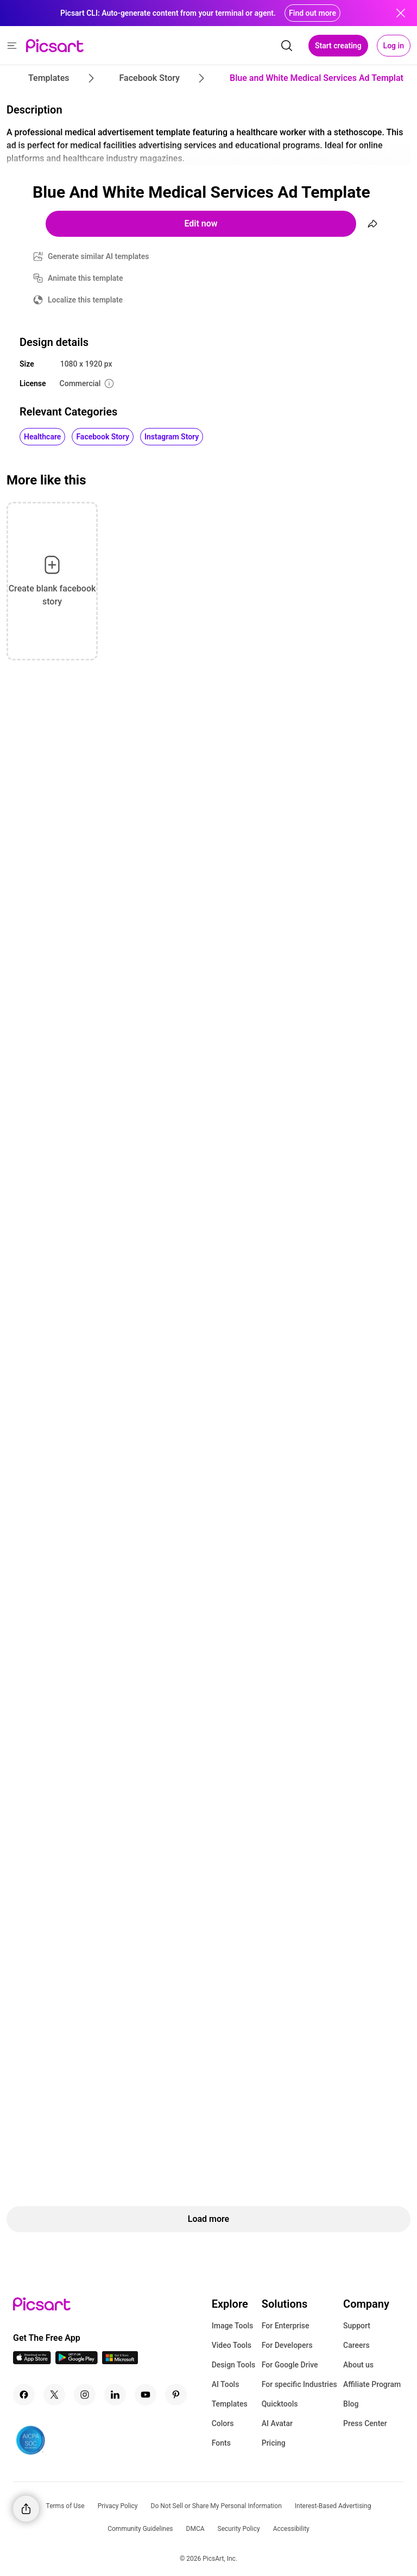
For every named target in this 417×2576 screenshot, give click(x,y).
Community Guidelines (140, 2529)
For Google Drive (290, 2364)
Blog (350, 2403)
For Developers (287, 2345)
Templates (230, 2403)
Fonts (221, 2443)
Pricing (274, 2443)
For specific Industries (299, 2384)
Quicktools (280, 2403)
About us (358, 2364)
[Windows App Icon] (120, 2361)
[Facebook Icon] (24, 2394)
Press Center (365, 2423)
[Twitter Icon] (54, 2394)
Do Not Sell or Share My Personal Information (216, 2506)
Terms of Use (65, 2506)
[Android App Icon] (76, 2361)
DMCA (195, 2529)
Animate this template (85, 278)
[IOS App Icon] (32, 2361)
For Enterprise (285, 2325)
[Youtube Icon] (145, 2394)
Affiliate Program (372, 2384)
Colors (223, 2423)
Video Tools (231, 2345)
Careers (356, 2345)
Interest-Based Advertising (333, 2506)
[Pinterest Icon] (176, 2394)
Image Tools (233, 2325)
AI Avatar (277, 2423)
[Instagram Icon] (85, 2394)
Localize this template (85, 299)
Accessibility (291, 2529)
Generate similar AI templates (98, 256)
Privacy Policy (118, 2506)
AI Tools (225, 2384)
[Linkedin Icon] (115, 2394)
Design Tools (234, 2364)
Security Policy (239, 2529)
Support (356, 2325)
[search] (287, 46)
